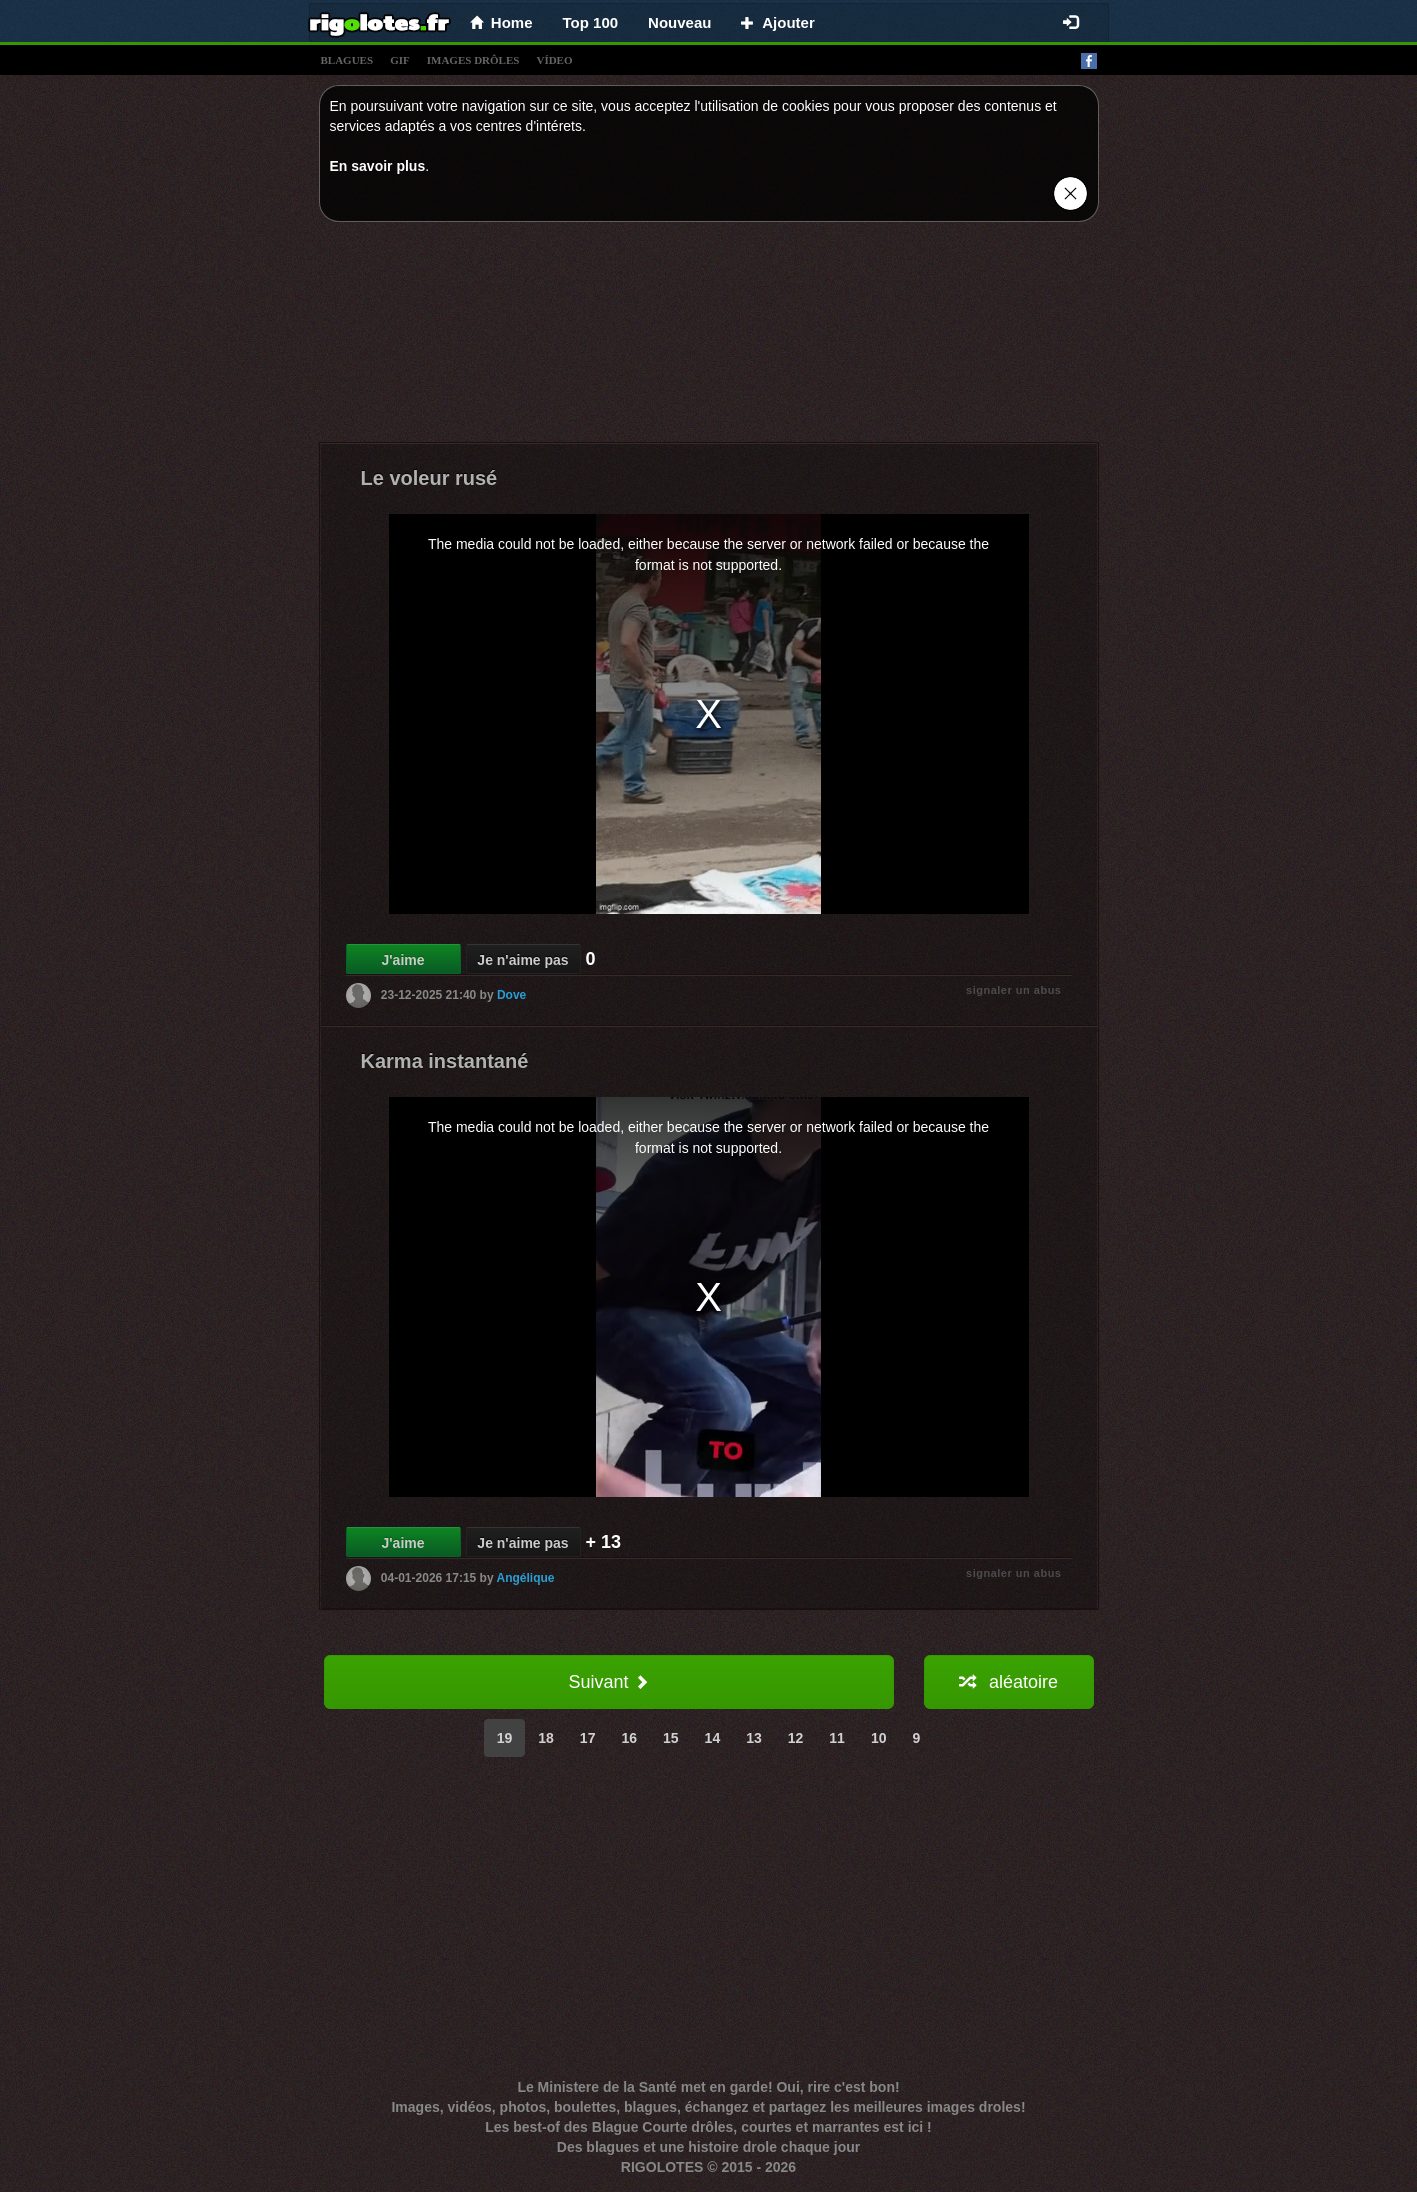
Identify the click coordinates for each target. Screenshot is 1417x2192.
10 (879, 1738)
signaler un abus (1013, 990)
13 (754, 1738)
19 (505, 1738)
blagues (347, 60)
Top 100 (591, 22)
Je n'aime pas (522, 960)
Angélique (526, 1578)
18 (546, 1738)
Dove (511, 995)
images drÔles (473, 60)
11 (837, 1738)
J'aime (402, 960)
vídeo (554, 60)
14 (713, 1738)
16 (629, 1738)
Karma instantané (445, 1061)
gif (400, 60)
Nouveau (679, 22)
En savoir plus (378, 166)
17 (588, 1738)
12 (796, 1738)
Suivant (608, 1682)
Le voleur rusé (429, 478)
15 (671, 1738)
